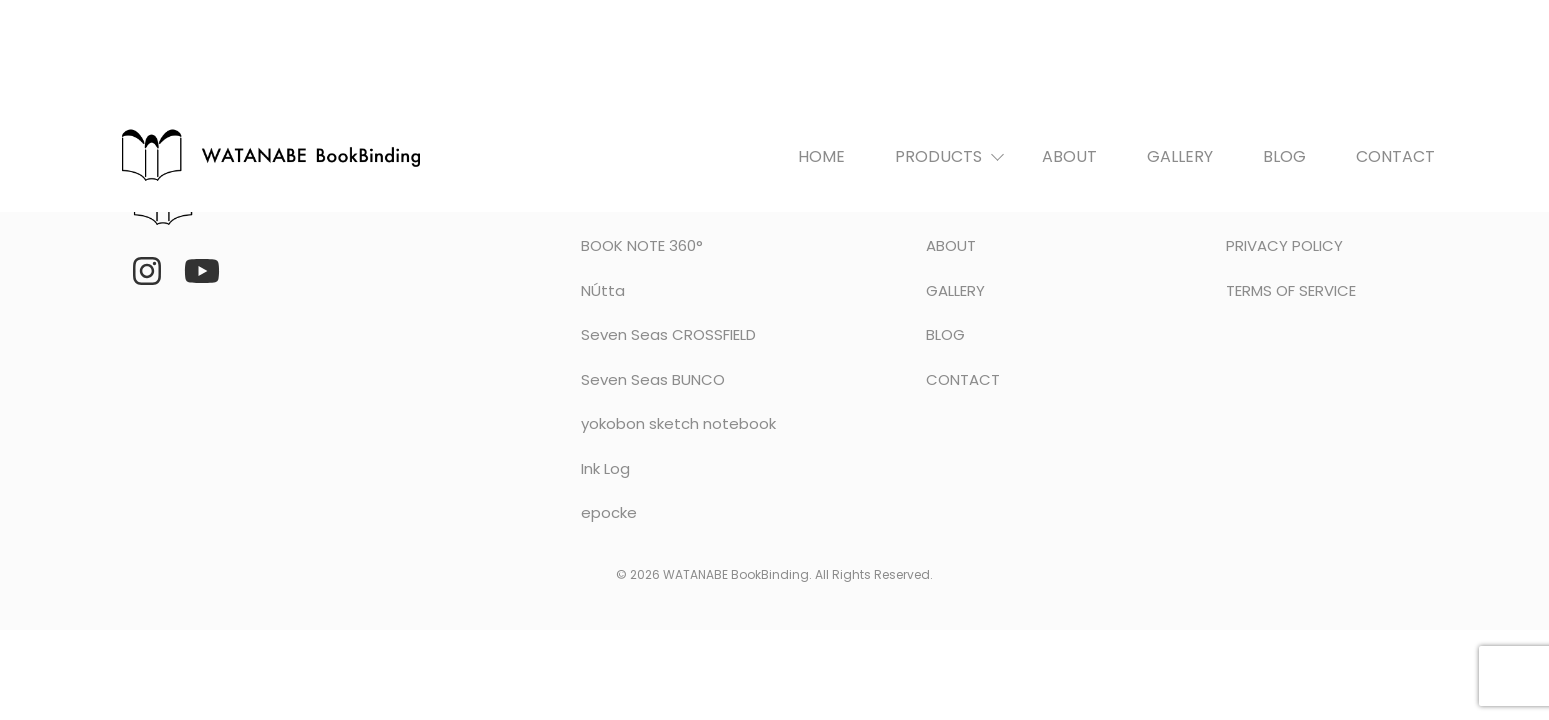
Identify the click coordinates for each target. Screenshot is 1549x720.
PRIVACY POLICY (1284, 245)
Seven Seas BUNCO (653, 379)
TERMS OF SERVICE (1291, 290)
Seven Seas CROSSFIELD (668, 334)
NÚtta (603, 290)
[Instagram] (147, 271)
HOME (821, 156)
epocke (609, 512)
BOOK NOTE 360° (642, 245)
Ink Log (605, 468)
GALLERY (1180, 156)
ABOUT (1069, 156)
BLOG (1284, 156)
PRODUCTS (938, 156)
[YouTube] (202, 271)
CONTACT (1395, 156)
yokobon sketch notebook (678, 423)
